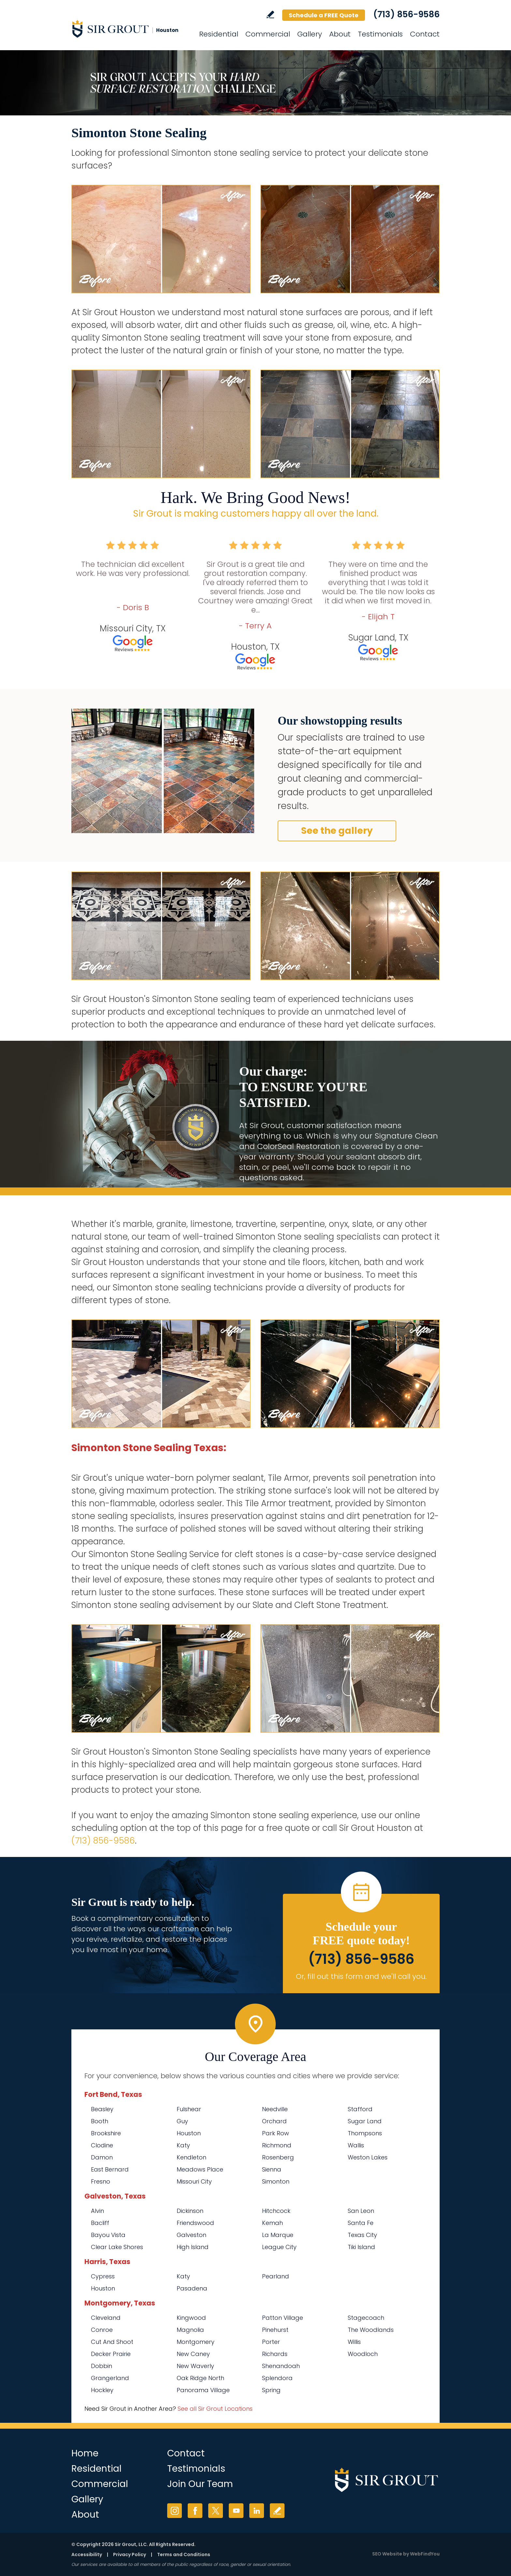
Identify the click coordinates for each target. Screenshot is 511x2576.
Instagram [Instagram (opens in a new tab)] (174, 2510)
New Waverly (195, 2366)
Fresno (100, 2181)
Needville (275, 2109)
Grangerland (110, 2378)
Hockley (102, 2390)
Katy (183, 2145)
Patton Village (282, 2318)
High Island (193, 2247)
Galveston (191, 2235)
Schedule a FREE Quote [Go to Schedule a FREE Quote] (323, 15)
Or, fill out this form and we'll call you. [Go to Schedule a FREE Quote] (361, 1976)
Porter (271, 2342)
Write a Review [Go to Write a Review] (270, 14)
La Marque (277, 2235)
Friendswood (195, 2223)
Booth (99, 2121)
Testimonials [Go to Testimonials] (380, 34)
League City (279, 2247)
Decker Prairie (111, 2354)
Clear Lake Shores (117, 2247)
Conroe (102, 2330)
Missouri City (194, 2181)
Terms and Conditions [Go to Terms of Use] (183, 2554)
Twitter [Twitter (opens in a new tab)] (215, 2510)
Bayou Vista (108, 2235)
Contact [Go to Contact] (425, 34)
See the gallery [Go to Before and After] (337, 830)
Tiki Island (361, 2247)
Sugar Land (365, 2121)
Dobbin (101, 2366)
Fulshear (189, 2109)
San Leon (361, 2211)
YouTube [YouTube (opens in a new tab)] (236, 2510)
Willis (354, 2342)
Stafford (360, 2109)
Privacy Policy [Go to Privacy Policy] (129, 2554)
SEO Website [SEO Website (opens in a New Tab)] (387, 2554)
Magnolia (190, 2330)
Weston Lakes (367, 2157)
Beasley (102, 2109)
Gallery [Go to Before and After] (309, 34)
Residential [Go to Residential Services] (218, 34)
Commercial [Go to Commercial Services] (267, 34)
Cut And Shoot (112, 2342)
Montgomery (195, 2342)
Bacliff (100, 2223)
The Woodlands (371, 2330)
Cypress (103, 2276)
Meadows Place (200, 2169)
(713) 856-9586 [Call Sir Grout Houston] (406, 14)
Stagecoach (366, 2318)
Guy (182, 2121)
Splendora (277, 2378)
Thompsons (365, 2133)
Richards (274, 2354)
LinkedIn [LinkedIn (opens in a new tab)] (256, 2510)
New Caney (193, 2354)
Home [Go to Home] (84, 2453)
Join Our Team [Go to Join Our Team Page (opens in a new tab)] (200, 2484)
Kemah (272, 2223)
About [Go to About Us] (340, 34)
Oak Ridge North (200, 2378)
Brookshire (106, 2133)
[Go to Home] (130, 28)
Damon (102, 2157)
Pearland (275, 2276)
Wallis (356, 2145)
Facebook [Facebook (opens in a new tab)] (195, 2510)
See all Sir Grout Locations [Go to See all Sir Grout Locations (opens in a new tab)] (215, 2409)
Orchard (274, 2121)
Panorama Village (203, 2390)
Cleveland (106, 2318)
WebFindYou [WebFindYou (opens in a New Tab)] (425, 2554)
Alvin (97, 2211)
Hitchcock (276, 2211)
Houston (189, 2133)
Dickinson (190, 2211)
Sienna (271, 2169)
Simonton (275, 2181)
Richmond (276, 2145)
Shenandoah (281, 2366)
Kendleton (191, 2157)
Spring (271, 2390)
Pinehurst (275, 2330)
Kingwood (191, 2318)
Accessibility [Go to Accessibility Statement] (86, 2554)
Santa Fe (360, 2223)
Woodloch (363, 2354)
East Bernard (110, 2169)
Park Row (275, 2133)
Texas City (362, 2235)
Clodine (102, 2145)
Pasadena (192, 2288)
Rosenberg (278, 2157)
